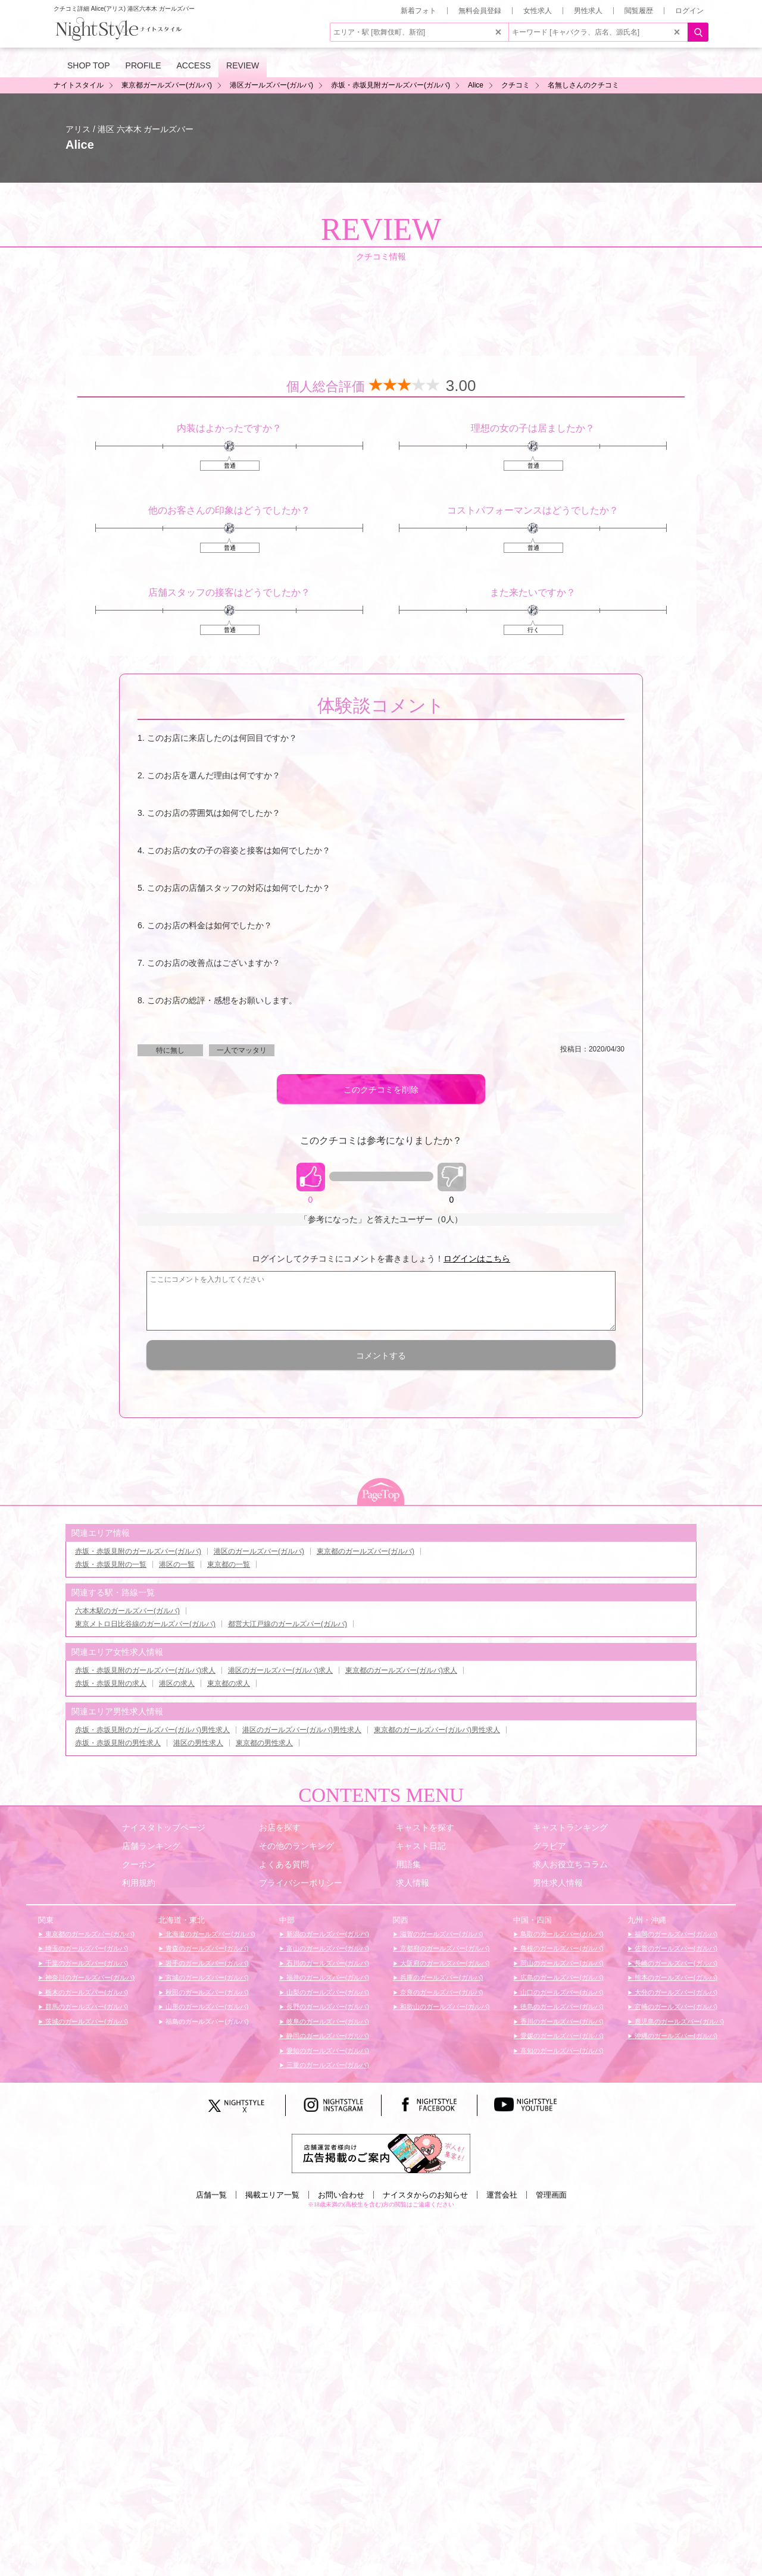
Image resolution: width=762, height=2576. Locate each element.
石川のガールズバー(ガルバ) (327, 1963)
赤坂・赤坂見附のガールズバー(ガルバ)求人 (145, 1670)
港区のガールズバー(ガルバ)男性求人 (301, 1729)
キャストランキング (570, 1827)
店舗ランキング (151, 1846)
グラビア (549, 1846)
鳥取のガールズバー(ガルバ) (561, 1934)
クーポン (138, 1864)
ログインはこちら (477, 1258)
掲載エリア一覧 (272, 2194)
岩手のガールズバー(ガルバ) (206, 1963)
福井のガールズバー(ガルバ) (327, 1977)
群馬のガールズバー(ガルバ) (85, 2006)
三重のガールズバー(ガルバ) (327, 2064)
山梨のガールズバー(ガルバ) (327, 1992)
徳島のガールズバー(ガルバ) (561, 2006)
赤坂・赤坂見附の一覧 (110, 1564)
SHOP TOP (88, 65)
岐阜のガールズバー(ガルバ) (327, 2021)
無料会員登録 (479, 11)
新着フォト (418, 11)
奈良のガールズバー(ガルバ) (440, 1992)
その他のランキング (296, 1846)
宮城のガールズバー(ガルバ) (206, 1977)
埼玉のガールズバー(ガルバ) (85, 1948)
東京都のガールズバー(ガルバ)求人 (401, 1670)
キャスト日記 (421, 1846)
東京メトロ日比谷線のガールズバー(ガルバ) (145, 1623)
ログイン (689, 11)
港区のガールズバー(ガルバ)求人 (280, 1670)
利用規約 (138, 1883)
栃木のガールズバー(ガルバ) (85, 1992)
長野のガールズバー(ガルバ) (327, 2006)
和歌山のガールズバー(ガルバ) (443, 2006)
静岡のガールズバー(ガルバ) (327, 2035)
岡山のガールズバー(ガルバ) (561, 1963)
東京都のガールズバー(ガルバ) (365, 1551)
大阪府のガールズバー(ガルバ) (443, 1963)
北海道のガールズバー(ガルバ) (209, 1934)
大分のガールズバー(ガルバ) (675, 1992)
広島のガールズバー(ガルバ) (561, 1977)
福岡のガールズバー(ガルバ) (675, 1934)
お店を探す (280, 1827)
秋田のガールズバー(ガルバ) (206, 1992)
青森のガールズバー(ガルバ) (206, 1948)
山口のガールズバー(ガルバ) (561, 1992)
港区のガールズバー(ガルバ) (259, 1551)
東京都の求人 (228, 1683)
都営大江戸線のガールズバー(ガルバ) (287, 1623)
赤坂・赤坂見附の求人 (110, 1683)
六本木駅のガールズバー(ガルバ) (127, 1610)
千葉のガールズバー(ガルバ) (85, 1963)
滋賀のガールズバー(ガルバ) (440, 1934)
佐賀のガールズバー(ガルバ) (675, 1948)
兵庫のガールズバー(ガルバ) (440, 1977)
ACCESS (194, 65)
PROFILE (143, 65)
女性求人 (537, 11)
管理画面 (551, 2194)
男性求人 (588, 11)
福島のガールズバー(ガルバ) (206, 2021)
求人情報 (412, 1883)
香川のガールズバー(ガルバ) (561, 2021)
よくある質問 (284, 1864)
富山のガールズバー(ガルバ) (327, 1948)
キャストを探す (425, 1827)
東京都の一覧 (228, 1564)
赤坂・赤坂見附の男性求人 (118, 1742)
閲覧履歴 (638, 11)
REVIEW (242, 65)
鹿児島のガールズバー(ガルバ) (678, 2021)
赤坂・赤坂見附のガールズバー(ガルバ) (138, 1551)
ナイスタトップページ (163, 1827)
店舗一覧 (211, 2194)
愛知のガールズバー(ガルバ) (327, 2050)
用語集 (408, 1864)
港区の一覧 (177, 1564)
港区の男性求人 (198, 1742)
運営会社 (501, 2194)
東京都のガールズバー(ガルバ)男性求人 (437, 1729)
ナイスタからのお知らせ (425, 2194)
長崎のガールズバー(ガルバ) (675, 1963)
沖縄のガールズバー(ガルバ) (675, 2035)
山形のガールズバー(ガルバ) (206, 2006)
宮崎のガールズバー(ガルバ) (675, 2006)
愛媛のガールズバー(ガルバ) (561, 2035)
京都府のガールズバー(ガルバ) (443, 1948)
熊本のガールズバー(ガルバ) (675, 1977)
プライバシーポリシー (300, 1883)
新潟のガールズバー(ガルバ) (327, 1934)
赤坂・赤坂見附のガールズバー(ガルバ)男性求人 (152, 1729)
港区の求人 (177, 1683)
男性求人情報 (558, 1883)
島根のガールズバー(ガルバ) (561, 1948)
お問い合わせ (341, 2194)
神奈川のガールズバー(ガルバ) (89, 1977)
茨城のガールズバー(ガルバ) (85, 2021)
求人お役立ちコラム (570, 1864)
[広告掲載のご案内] (381, 2153)
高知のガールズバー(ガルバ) (561, 2050)
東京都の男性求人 (264, 1742)
